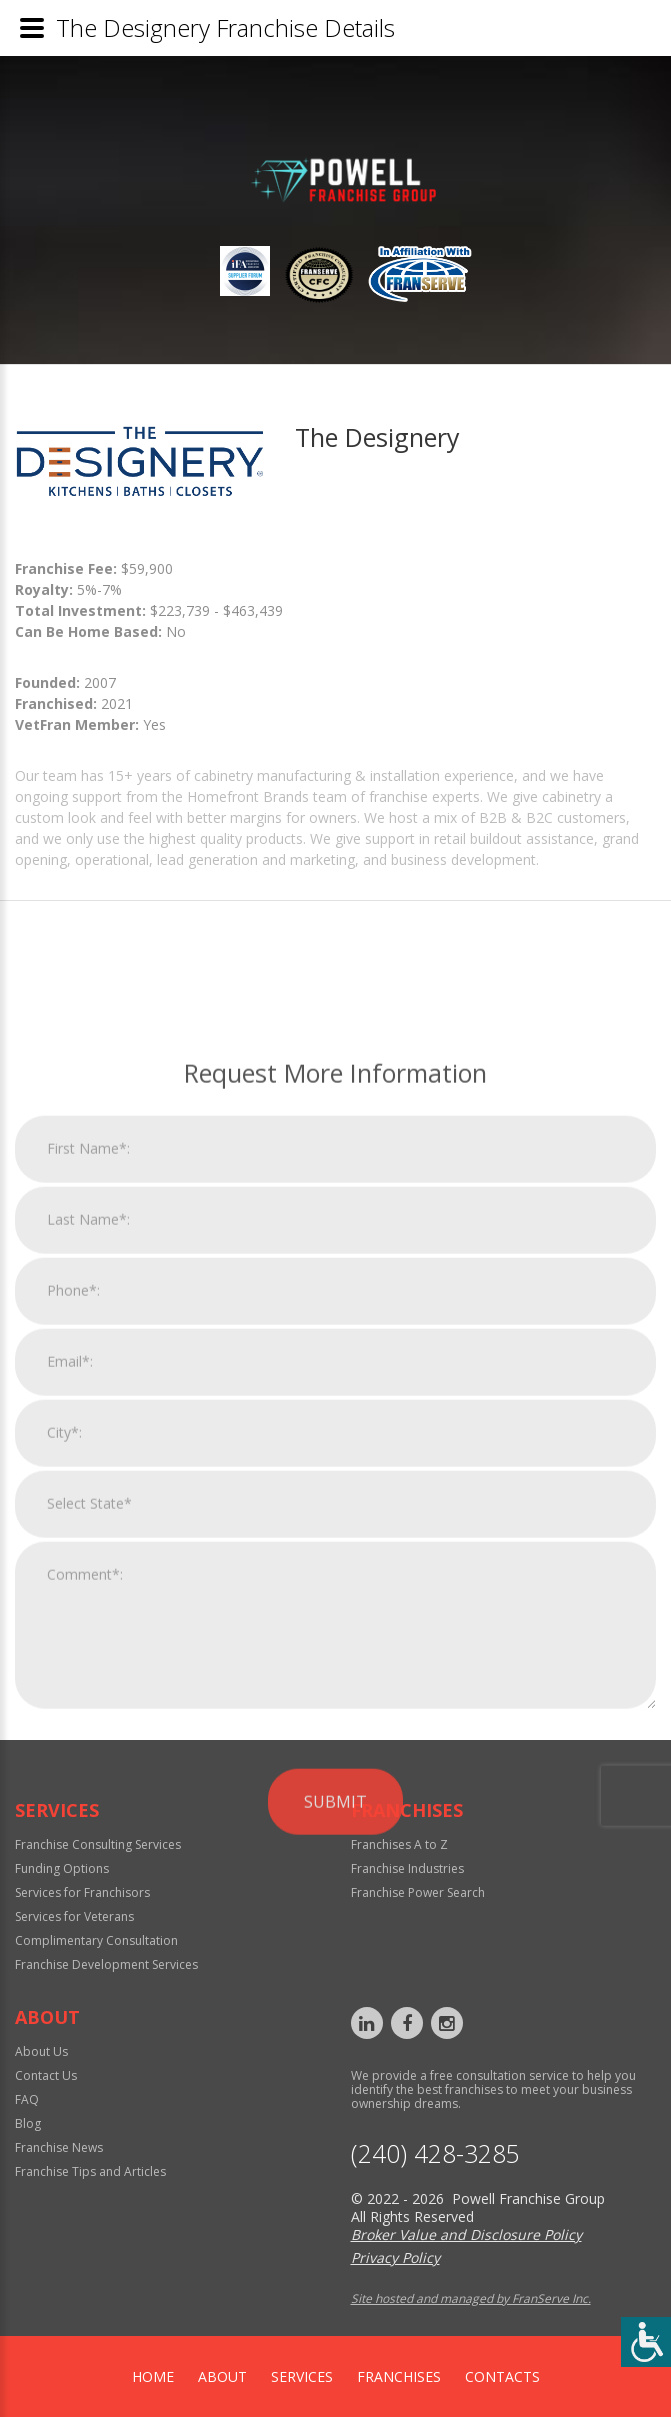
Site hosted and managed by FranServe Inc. (471, 2298)
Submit (335, 2051)
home (153, 2376)
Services (302, 2376)
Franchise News (59, 2147)
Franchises (399, 2376)
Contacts (502, 2376)
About (222, 2376)
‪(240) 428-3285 (435, 2153)
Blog (28, 2123)
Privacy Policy (395, 2257)
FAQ (27, 2099)
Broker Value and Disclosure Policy (466, 2234)
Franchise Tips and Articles (90, 2171)
